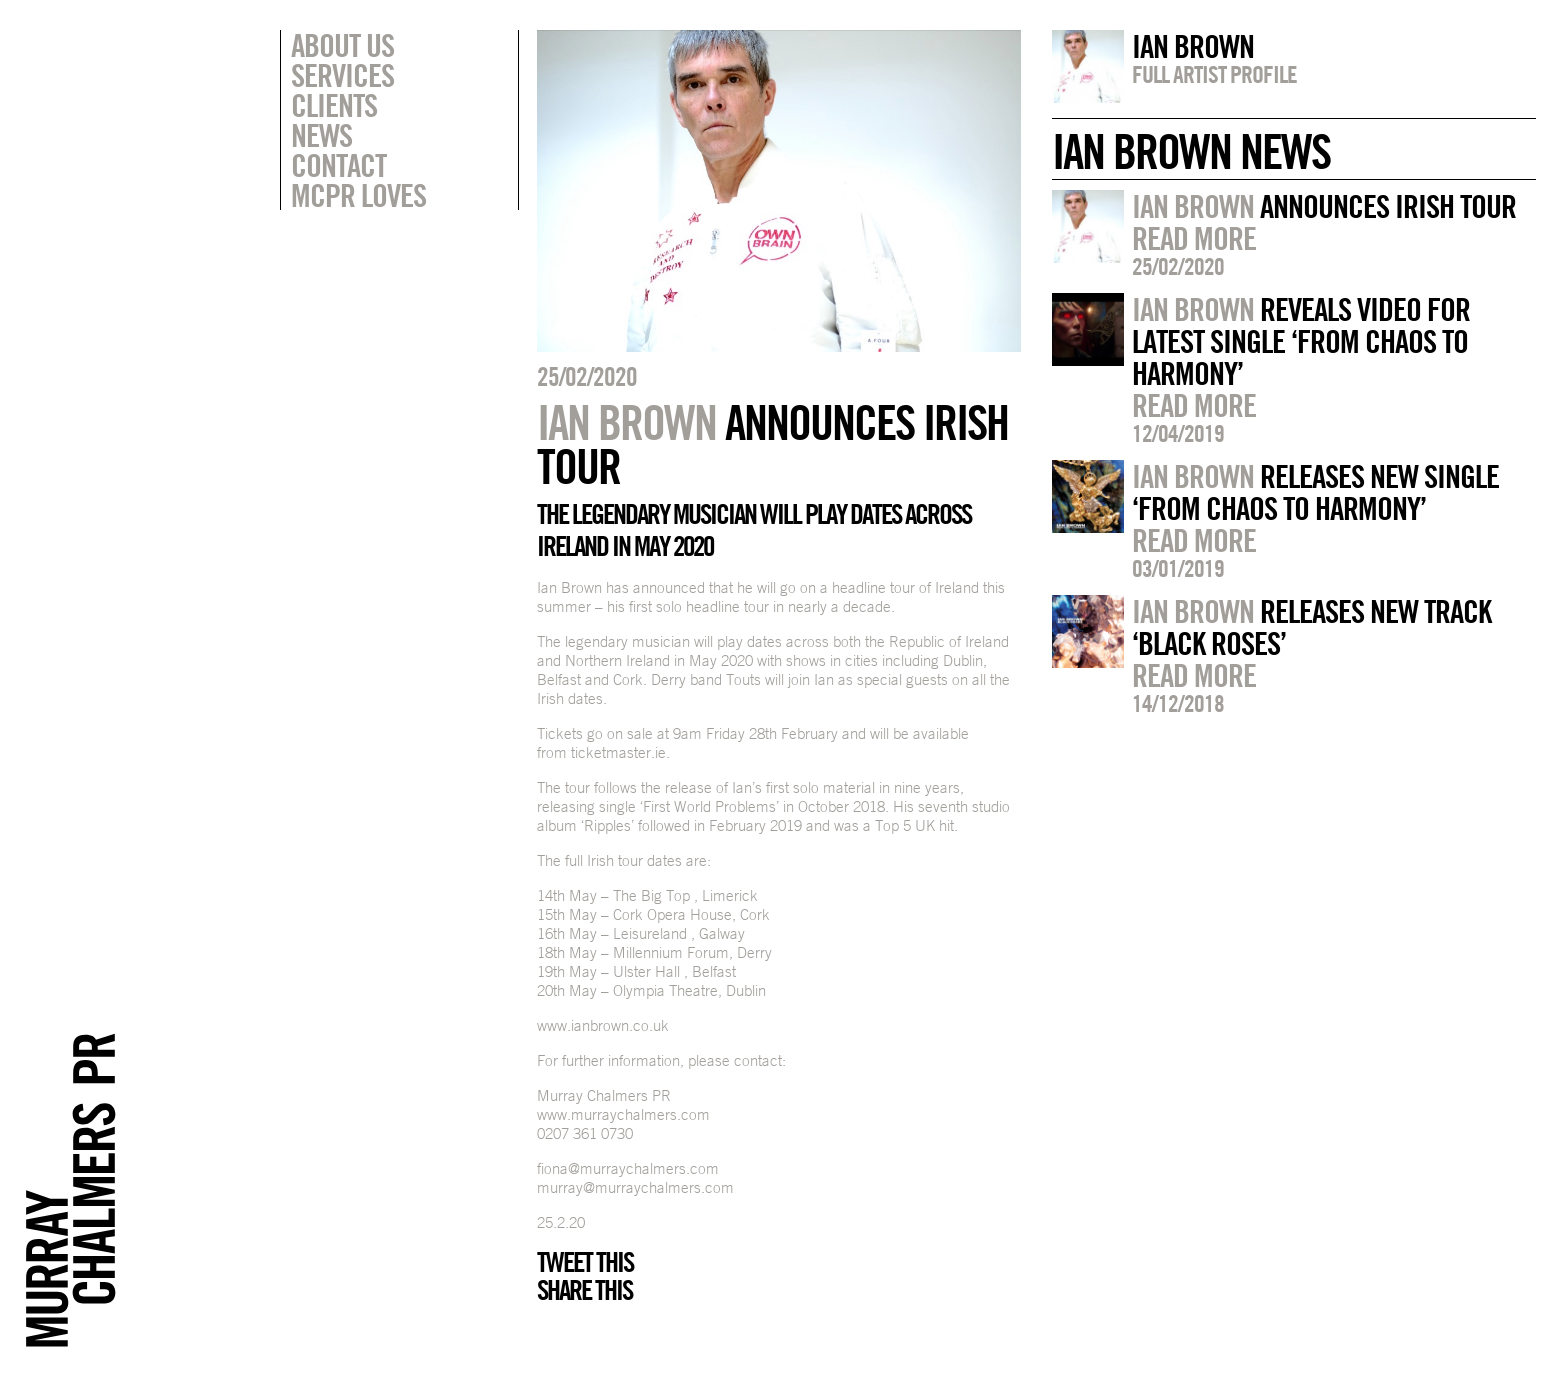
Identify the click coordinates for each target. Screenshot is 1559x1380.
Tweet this (585, 1262)
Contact (338, 165)
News (321, 135)
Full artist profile (1214, 74)
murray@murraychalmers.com (635, 1187)
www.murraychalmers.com (623, 1114)
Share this (584, 1290)
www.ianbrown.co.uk (603, 1025)
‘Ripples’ (607, 825)
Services (342, 75)
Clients (334, 105)
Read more (1194, 238)
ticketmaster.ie (618, 752)
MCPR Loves (358, 195)
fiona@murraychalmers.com (628, 1168)
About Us (342, 45)
